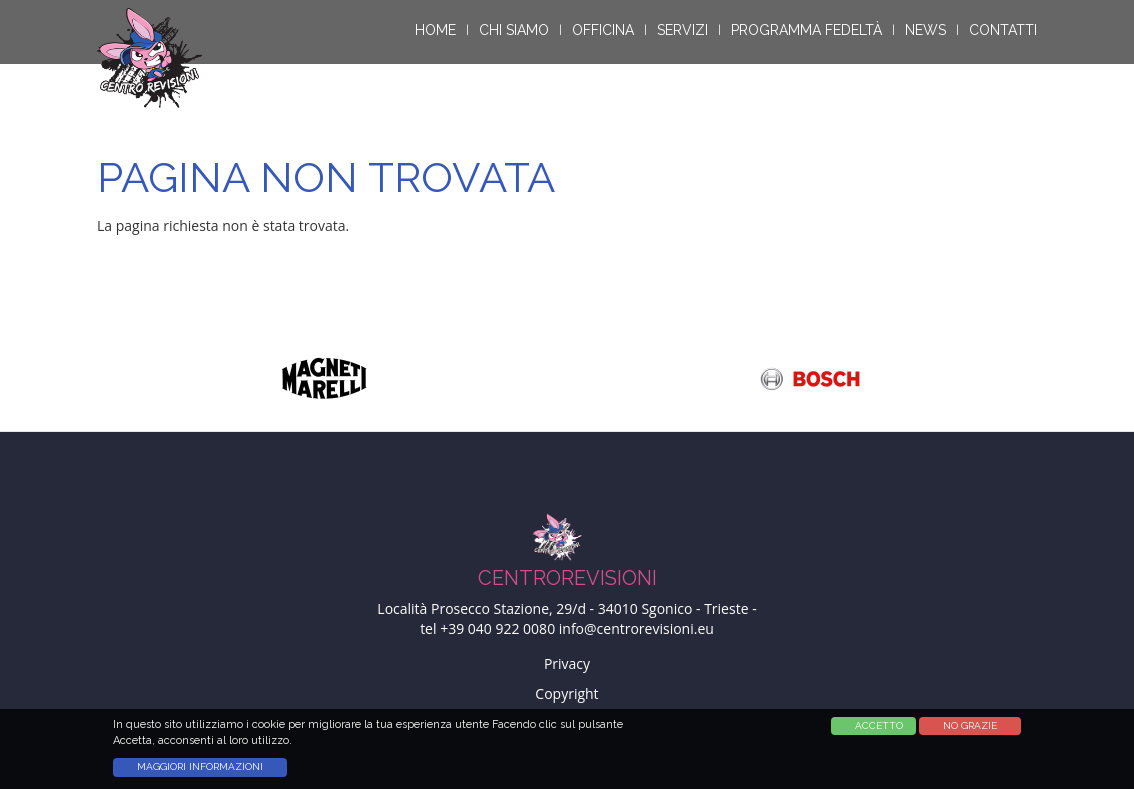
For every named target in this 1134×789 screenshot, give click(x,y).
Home (435, 30)
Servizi (682, 30)
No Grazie (970, 729)
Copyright (566, 693)
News (925, 30)
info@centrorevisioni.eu (636, 628)
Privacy (567, 663)
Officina (603, 30)
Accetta (868, 729)
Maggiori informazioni (200, 771)
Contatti (1003, 30)
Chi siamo (514, 30)
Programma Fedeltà (806, 30)
